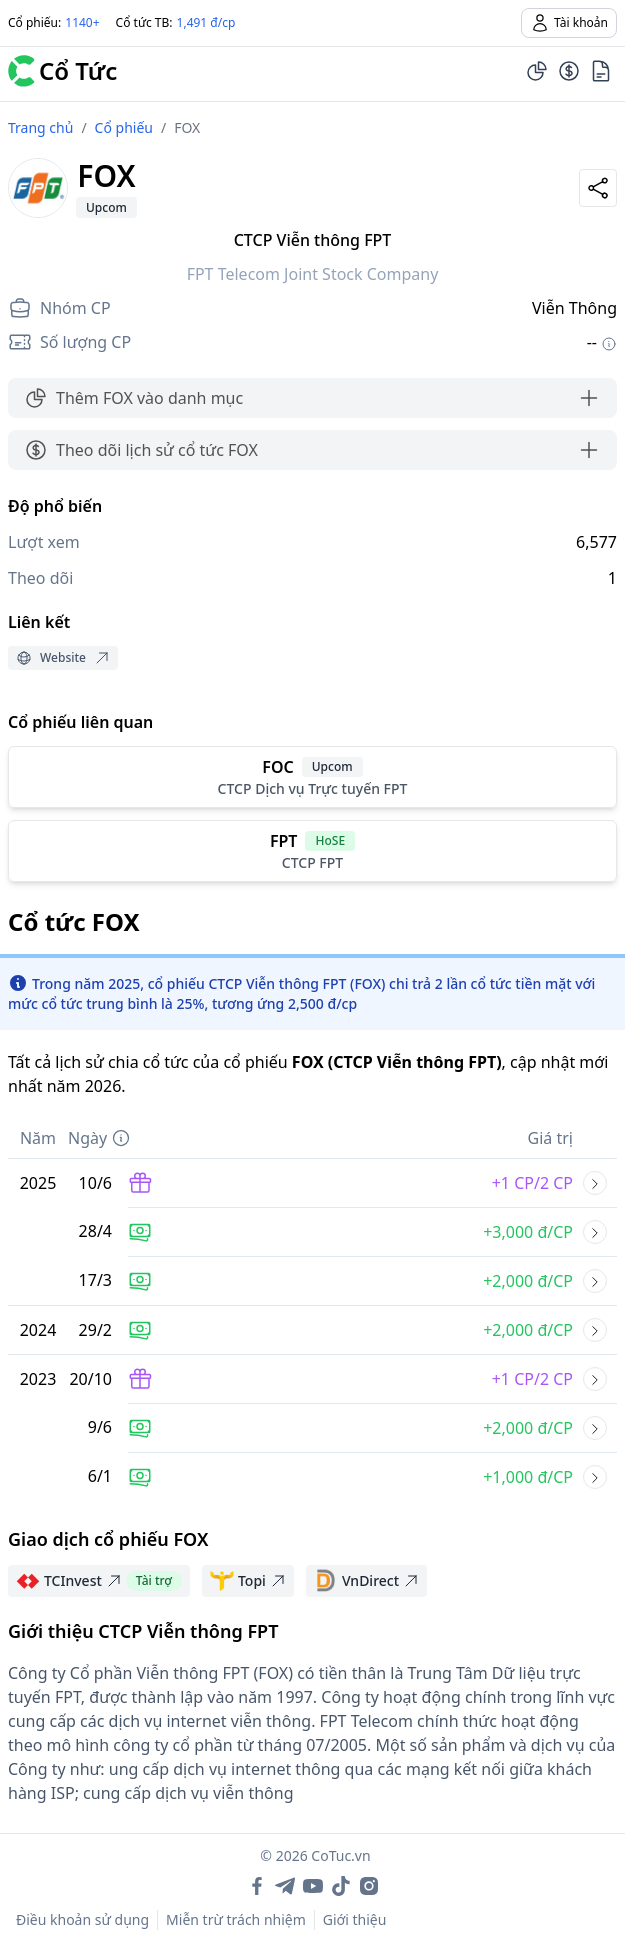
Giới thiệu (355, 1919)
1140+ (82, 22)
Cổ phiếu (124, 127)
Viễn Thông (574, 308)
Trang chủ (40, 127)
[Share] (598, 188)
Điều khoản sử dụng (82, 1919)
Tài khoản (569, 23)
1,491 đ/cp (206, 22)
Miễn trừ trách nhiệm (236, 1919)
